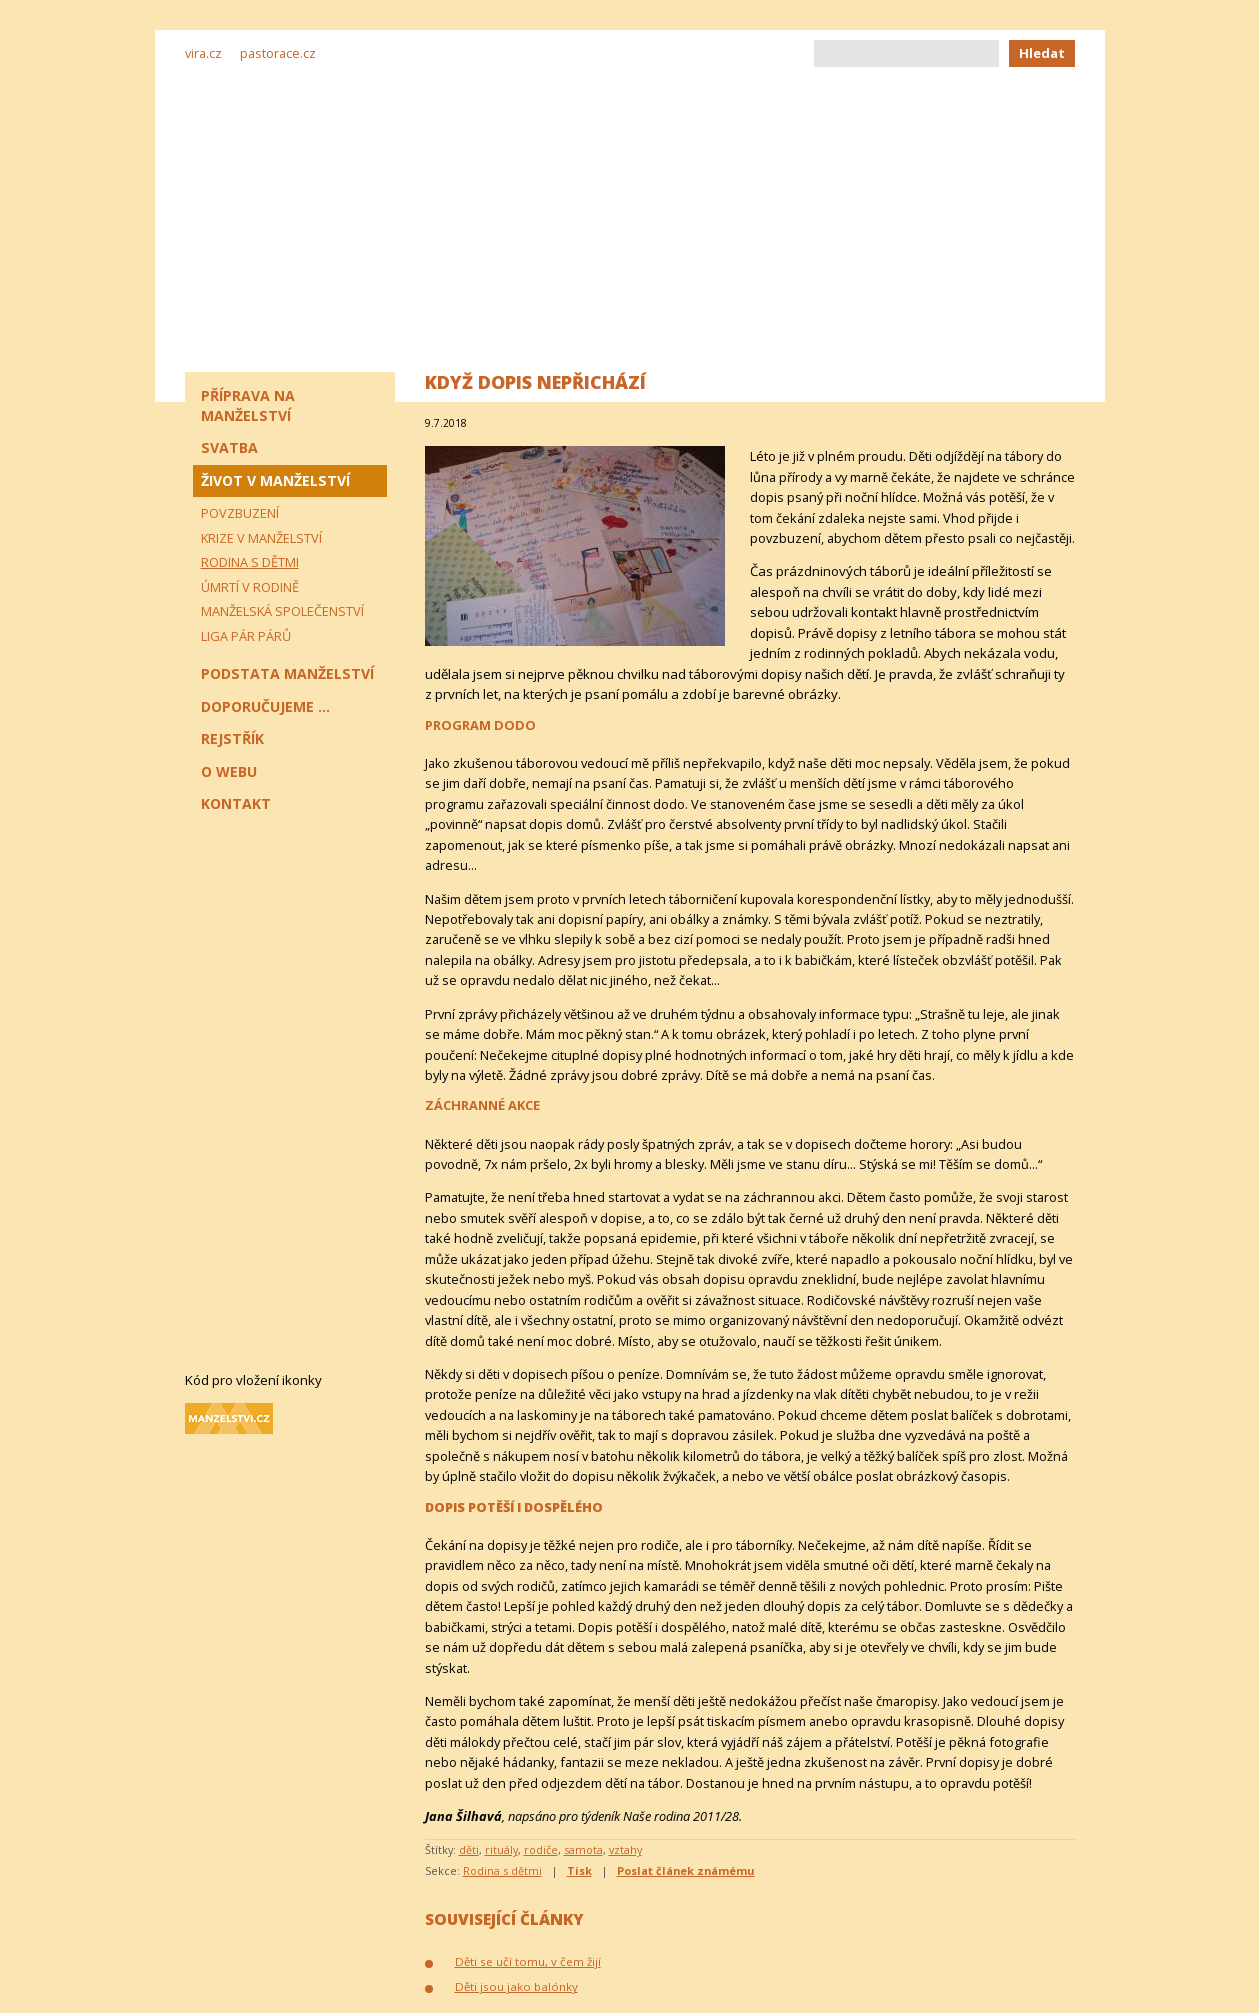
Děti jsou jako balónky (516, 1986)
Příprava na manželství (248, 405)
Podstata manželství (287, 673)
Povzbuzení (240, 513)
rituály (501, 1849)
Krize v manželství (261, 538)
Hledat (1042, 53)
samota (583, 1849)
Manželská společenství (282, 611)
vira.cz (203, 53)
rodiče (541, 1849)
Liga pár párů (246, 636)
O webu (229, 771)
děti (469, 1849)
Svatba (229, 447)
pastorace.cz (278, 53)
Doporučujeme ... (265, 706)
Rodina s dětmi (502, 1870)
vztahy (625, 1849)
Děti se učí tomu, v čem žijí (528, 1961)
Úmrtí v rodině (250, 587)
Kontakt (236, 803)
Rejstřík (232, 738)
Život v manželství (275, 480)
